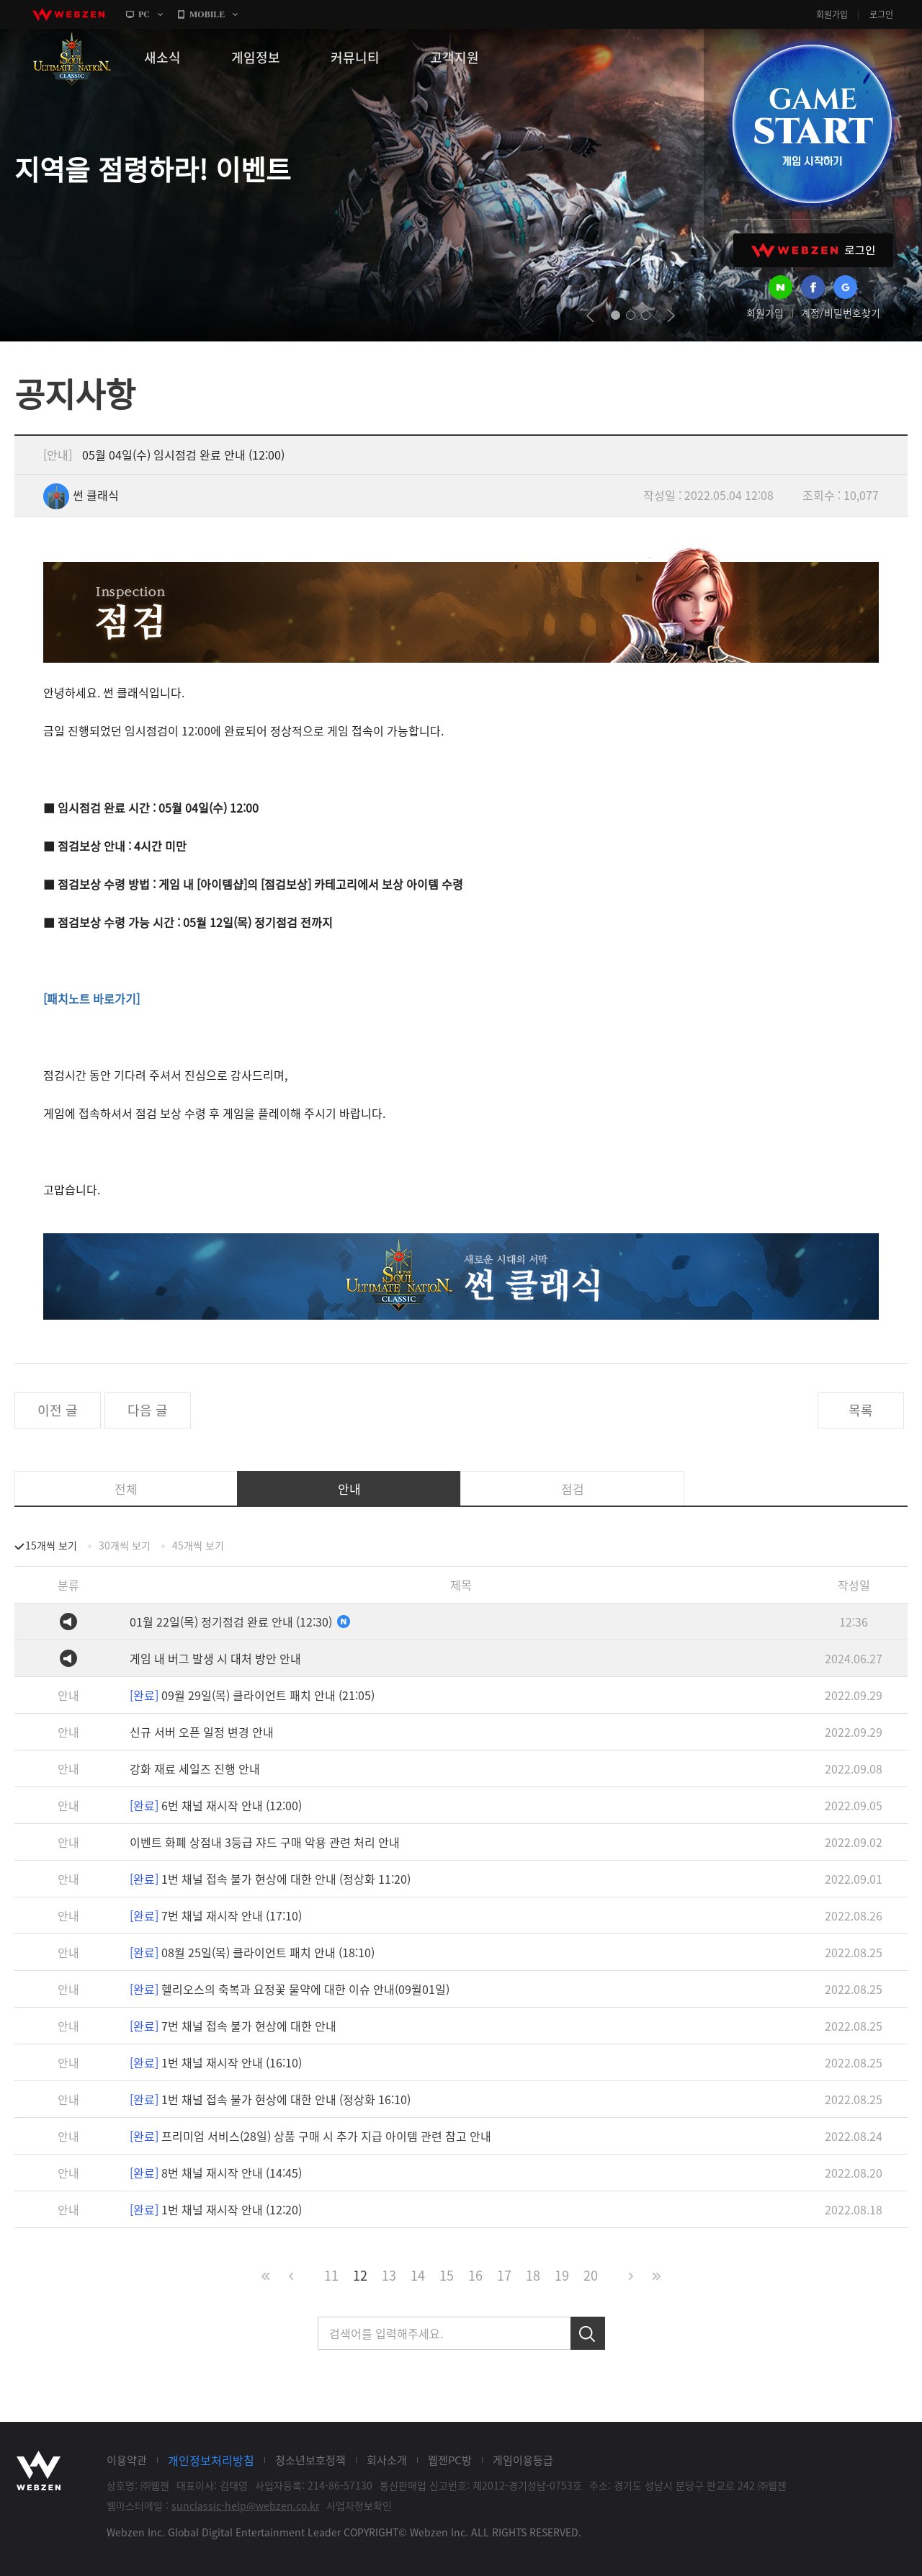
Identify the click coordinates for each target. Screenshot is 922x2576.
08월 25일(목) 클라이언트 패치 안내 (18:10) (252, 1952)
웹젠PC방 (450, 2460)
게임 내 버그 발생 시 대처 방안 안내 (215, 1658)
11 (331, 2275)
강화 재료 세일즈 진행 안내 (195, 1768)
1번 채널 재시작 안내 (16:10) (216, 2062)
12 (360, 2275)
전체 (126, 1489)
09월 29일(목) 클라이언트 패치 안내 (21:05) (252, 1695)
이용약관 (127, 2460)
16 (475, 2275)
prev (590, 315)
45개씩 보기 (198, 1545)
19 (562, 2275)
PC (144, 14)
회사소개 (387, 2460)
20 (590, 2275)
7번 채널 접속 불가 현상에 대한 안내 (233, 2025)
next (671, 315)
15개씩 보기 (51, 1545)
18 (533, 2275)
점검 (572, 1489)
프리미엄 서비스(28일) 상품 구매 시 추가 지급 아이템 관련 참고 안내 (310, 2136)
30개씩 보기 (125, 1545)
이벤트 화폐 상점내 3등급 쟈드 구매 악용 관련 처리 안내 (265, 1842)
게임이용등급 (523, 2460)
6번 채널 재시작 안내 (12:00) (216, 1805)
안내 (349, 1489)
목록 (861, 1410)
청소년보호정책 (310, 2460)
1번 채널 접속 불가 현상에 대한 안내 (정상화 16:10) (270, 2099)
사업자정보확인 (359, 2505)
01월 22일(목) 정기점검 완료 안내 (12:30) (240, 1621)
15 (446, 2275)
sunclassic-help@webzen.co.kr (245, 2505)
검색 (587, 2333)
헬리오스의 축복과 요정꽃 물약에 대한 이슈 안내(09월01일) (289, 1989)
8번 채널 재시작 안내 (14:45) (216, 2172)
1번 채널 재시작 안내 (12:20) (216, 2209)
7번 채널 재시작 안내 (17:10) (216, 1915)
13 (389, 2275)
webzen (68, 14)
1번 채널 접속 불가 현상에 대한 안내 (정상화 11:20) (270, 1878)
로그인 (881, 14)
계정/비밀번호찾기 (840, 312)
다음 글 (147, 1410)
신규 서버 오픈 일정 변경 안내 (202, 1731)
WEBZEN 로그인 (813, 250)
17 (504, 2275)
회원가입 (832, 14)
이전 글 (57, 1410)
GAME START (812, 124)
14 (418, 2275)
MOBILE (207, 14)
